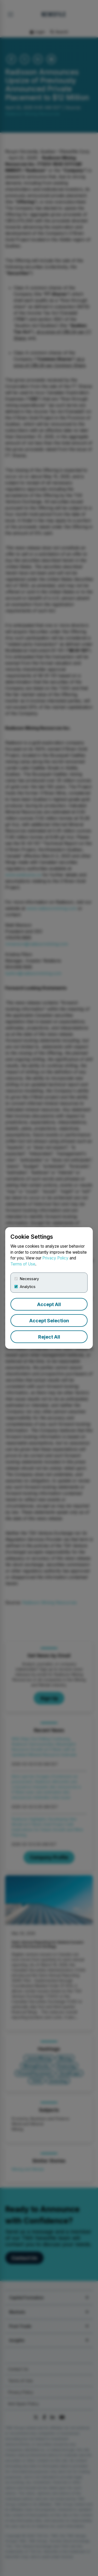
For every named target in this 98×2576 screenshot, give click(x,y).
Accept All (49, 1304)
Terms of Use (22, 1264)
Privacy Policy (55, 1258)
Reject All (49, 1337)
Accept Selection (49, 1320)
